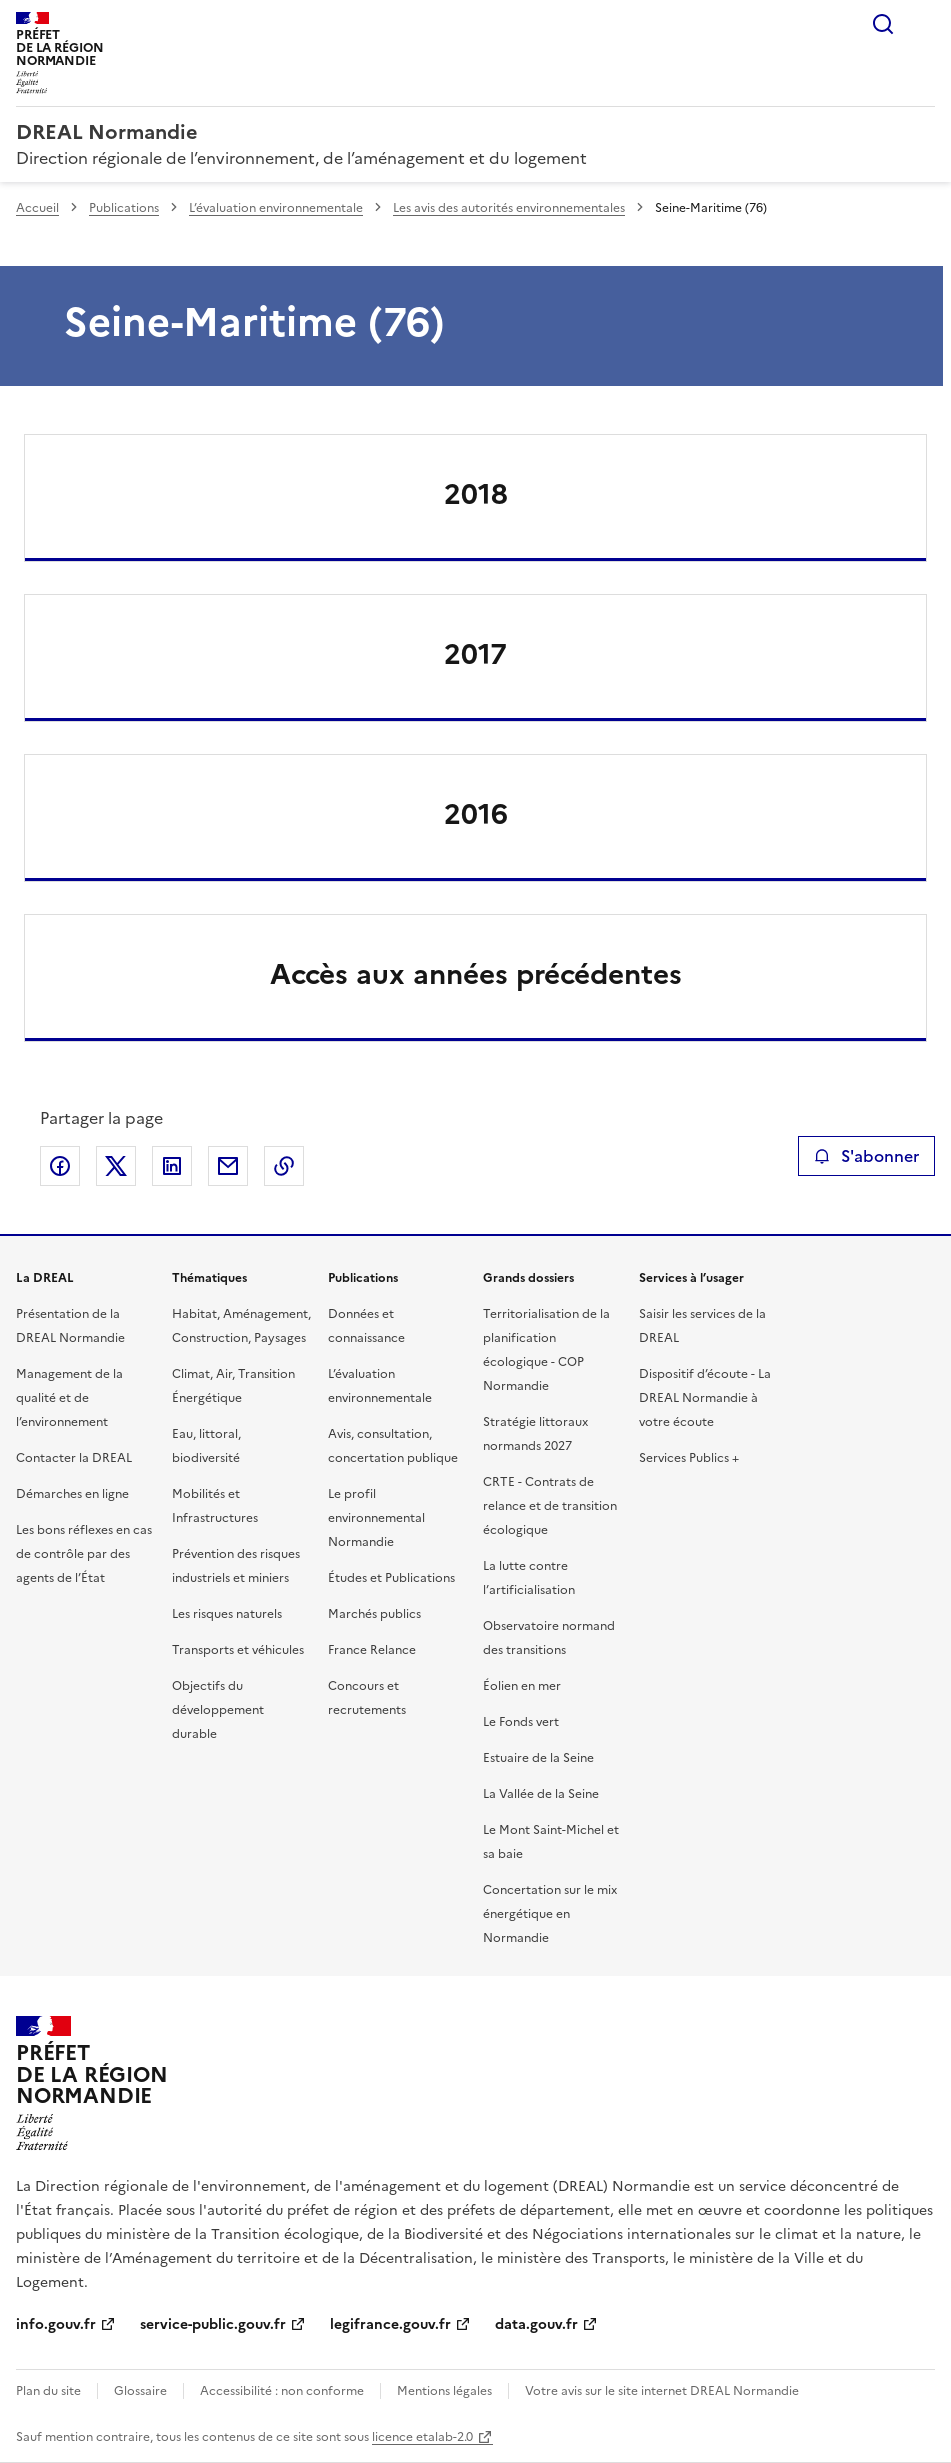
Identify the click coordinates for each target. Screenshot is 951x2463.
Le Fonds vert (521, 1722)
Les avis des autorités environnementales (509, 208)
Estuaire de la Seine (538, 1758)
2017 (475, 654)
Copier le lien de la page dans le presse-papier (284, 1166)
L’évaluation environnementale (276, 208)
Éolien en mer (522, 1686)
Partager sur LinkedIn (172, 1166)
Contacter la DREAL (74, 1458)
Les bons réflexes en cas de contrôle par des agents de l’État (84, 1554)
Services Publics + (689, 1458)
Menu (923, 24)
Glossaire (140, 2391)
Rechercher (883, 24)
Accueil (37, 208)
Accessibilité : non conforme (282, 2391)
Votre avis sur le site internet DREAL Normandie (662, 2391)
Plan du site (48, 2391)
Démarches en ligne (72, 1494)
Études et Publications (391, 1578)
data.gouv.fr (536, 2324)
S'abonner (866, 1156)
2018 (476, 494)
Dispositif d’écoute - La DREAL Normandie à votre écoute (705, 1398)
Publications (124, 208)
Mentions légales (444, 2391)
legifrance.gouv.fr (390, 2324)
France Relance (372, 1650)
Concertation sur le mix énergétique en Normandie (550, 1914)
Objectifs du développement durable (218, 1710)
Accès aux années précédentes (476, 974)
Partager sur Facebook (60, 1166)
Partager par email (228, 1166)
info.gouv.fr (56, 2324)
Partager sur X (116, 1166)
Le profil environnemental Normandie (376, 1518)
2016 (476, 814)
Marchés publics (374, 1614)
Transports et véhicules (238, 1650)
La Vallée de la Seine (541, 1794)
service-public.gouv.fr (213, 2324)
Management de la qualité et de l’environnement (69, 1398)
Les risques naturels (227, 1614)
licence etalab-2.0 (422, 2437)
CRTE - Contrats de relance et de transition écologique (550, 1506)
